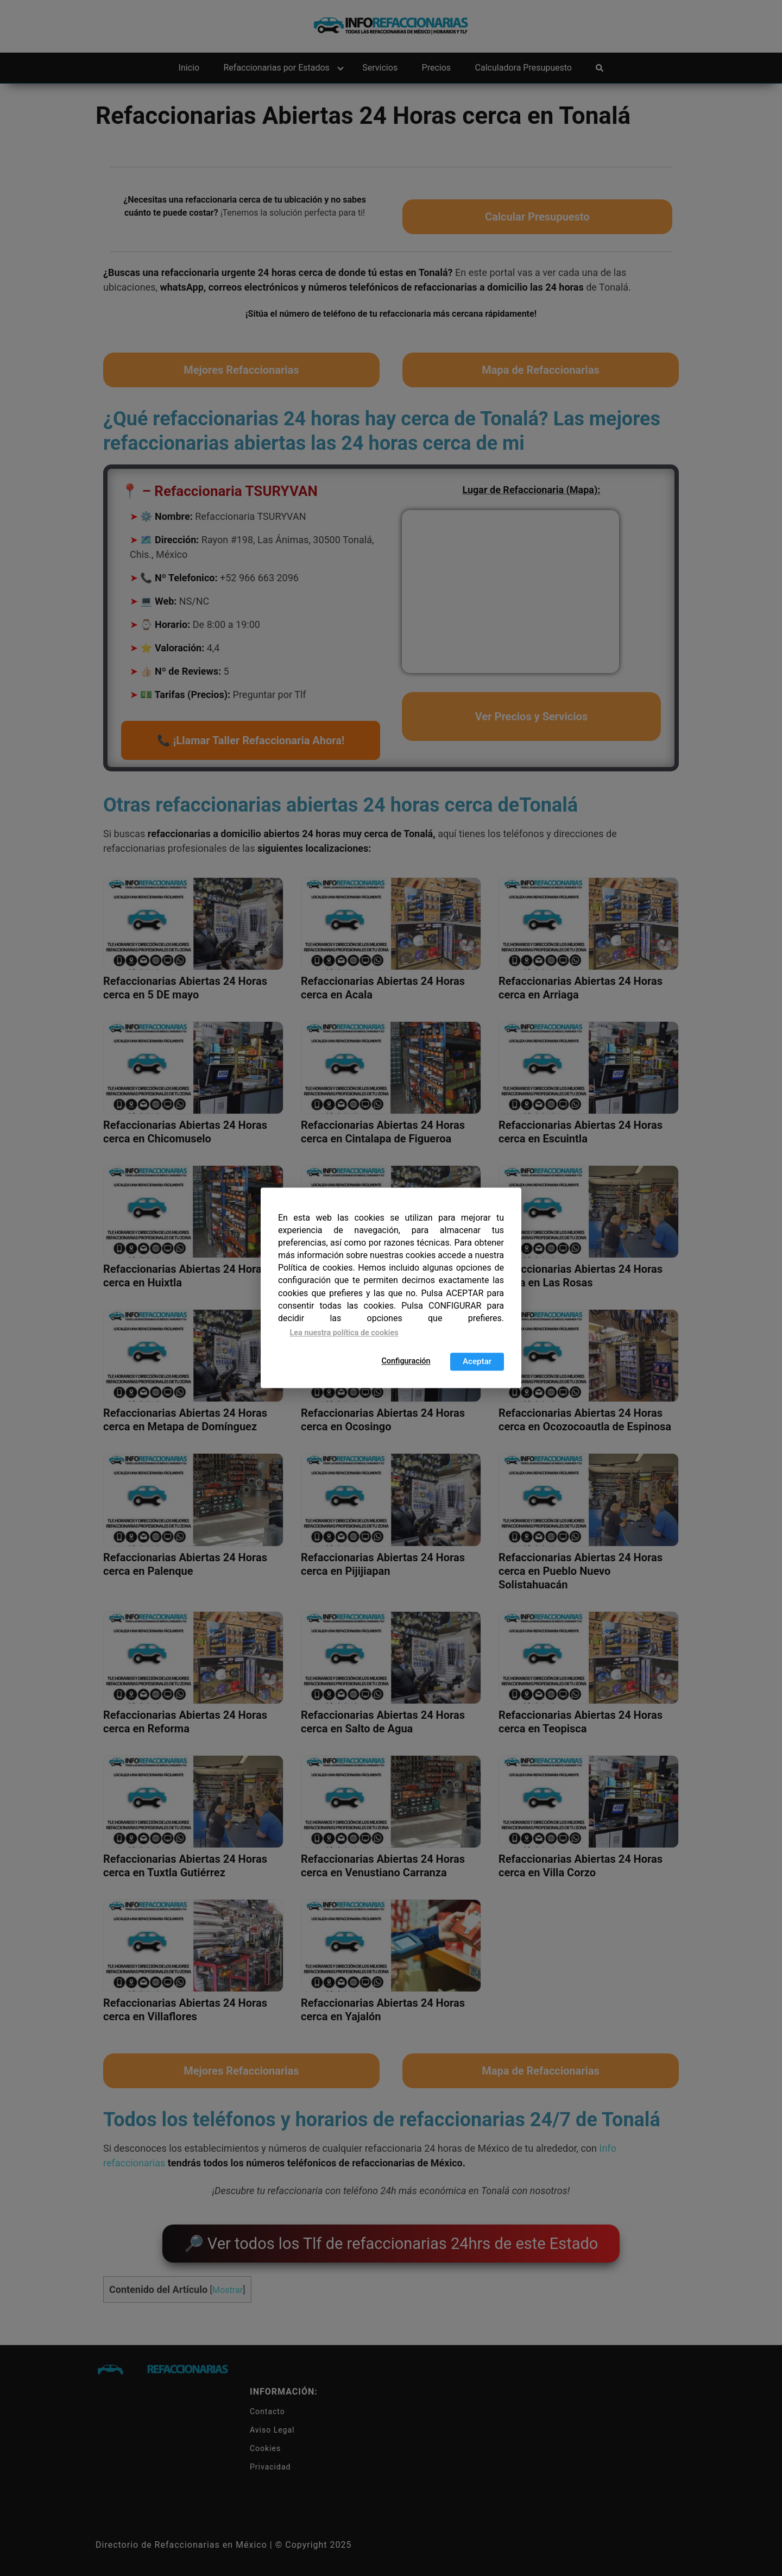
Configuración (405, 1361)
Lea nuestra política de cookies (344, 1333)
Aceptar (477, 1362)
